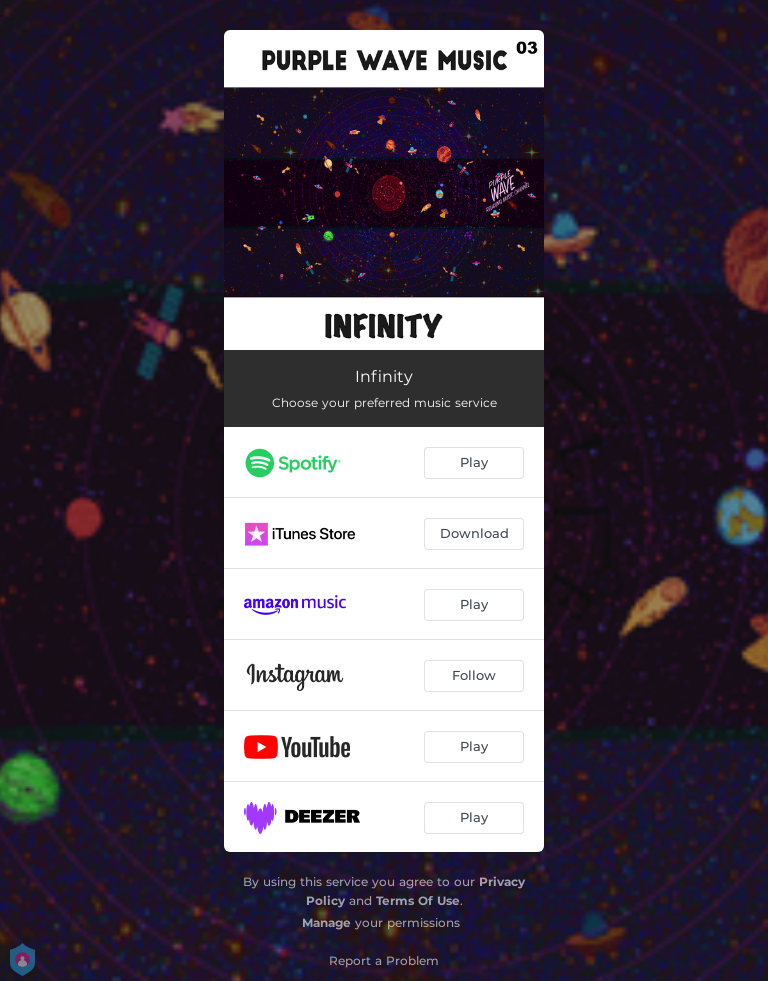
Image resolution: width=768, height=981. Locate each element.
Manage (326, 922)
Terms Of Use (418, 900)
